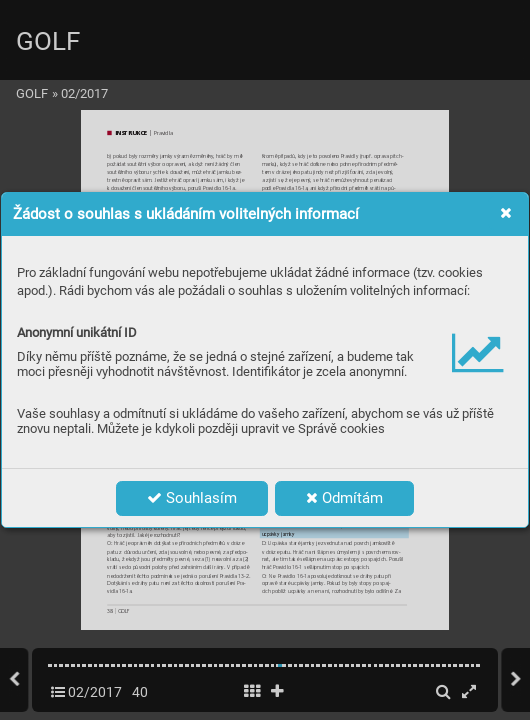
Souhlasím (192, 498)
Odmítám (344, 498)
